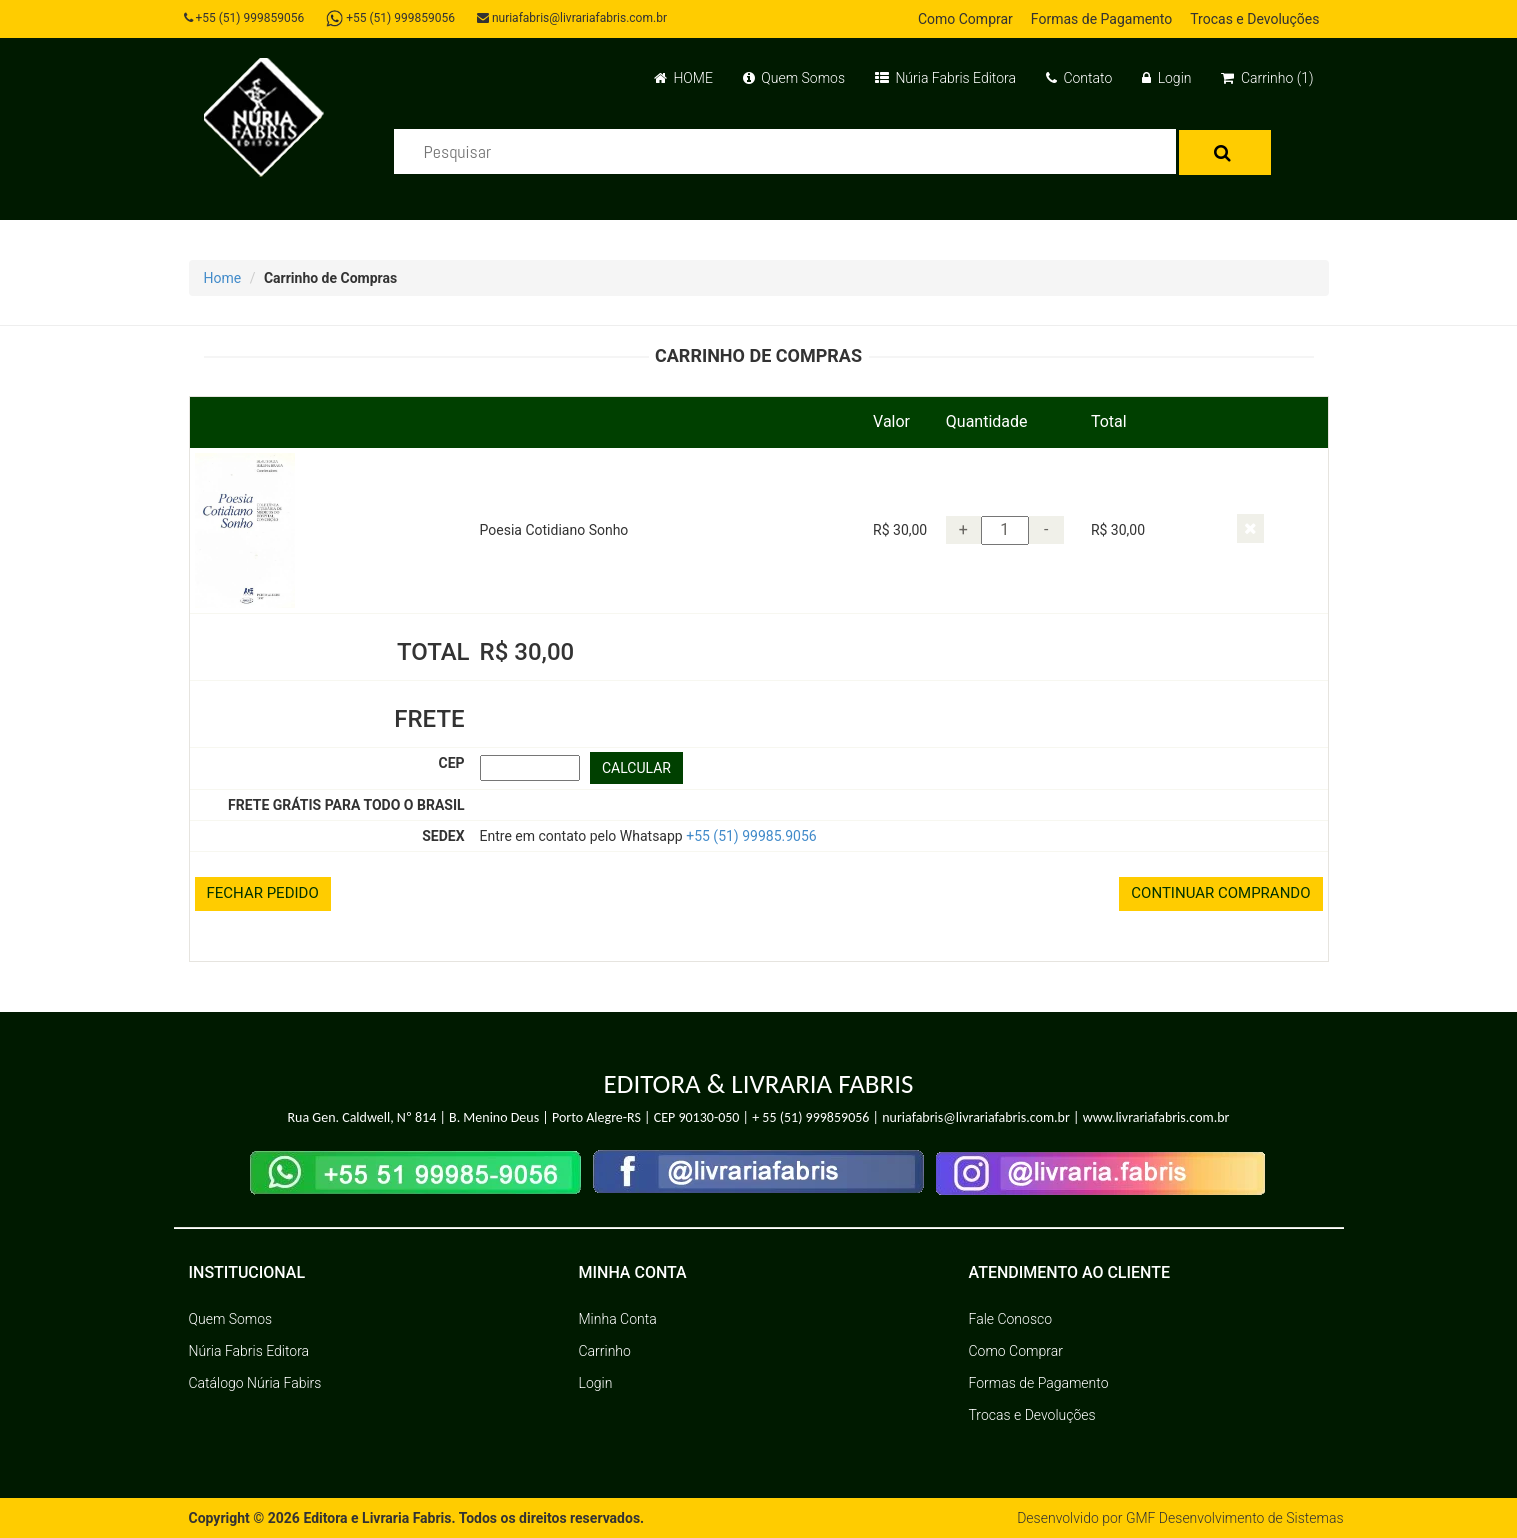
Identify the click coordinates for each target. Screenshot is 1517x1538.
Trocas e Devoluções (1254, 19)
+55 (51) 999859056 (244, 18)
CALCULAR (636, 768)
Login (1166, 78)
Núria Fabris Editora (945, 78)
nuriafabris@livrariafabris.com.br (572, 18)
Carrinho (605, 1351)
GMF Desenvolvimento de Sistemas (1235, 1518)
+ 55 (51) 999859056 (810, 1117)
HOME (683, 78)
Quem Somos (794, 78)
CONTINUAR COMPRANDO (1220, 893)
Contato (1079, 78)
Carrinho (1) (1267, 78)
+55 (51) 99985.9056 (751, 836)
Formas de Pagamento (1101, 19)
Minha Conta (618, 1319)
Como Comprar (965, 19)
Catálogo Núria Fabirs (255, 1383)
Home (223, 278)
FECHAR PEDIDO (263, 893)
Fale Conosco (1011, 1319)
